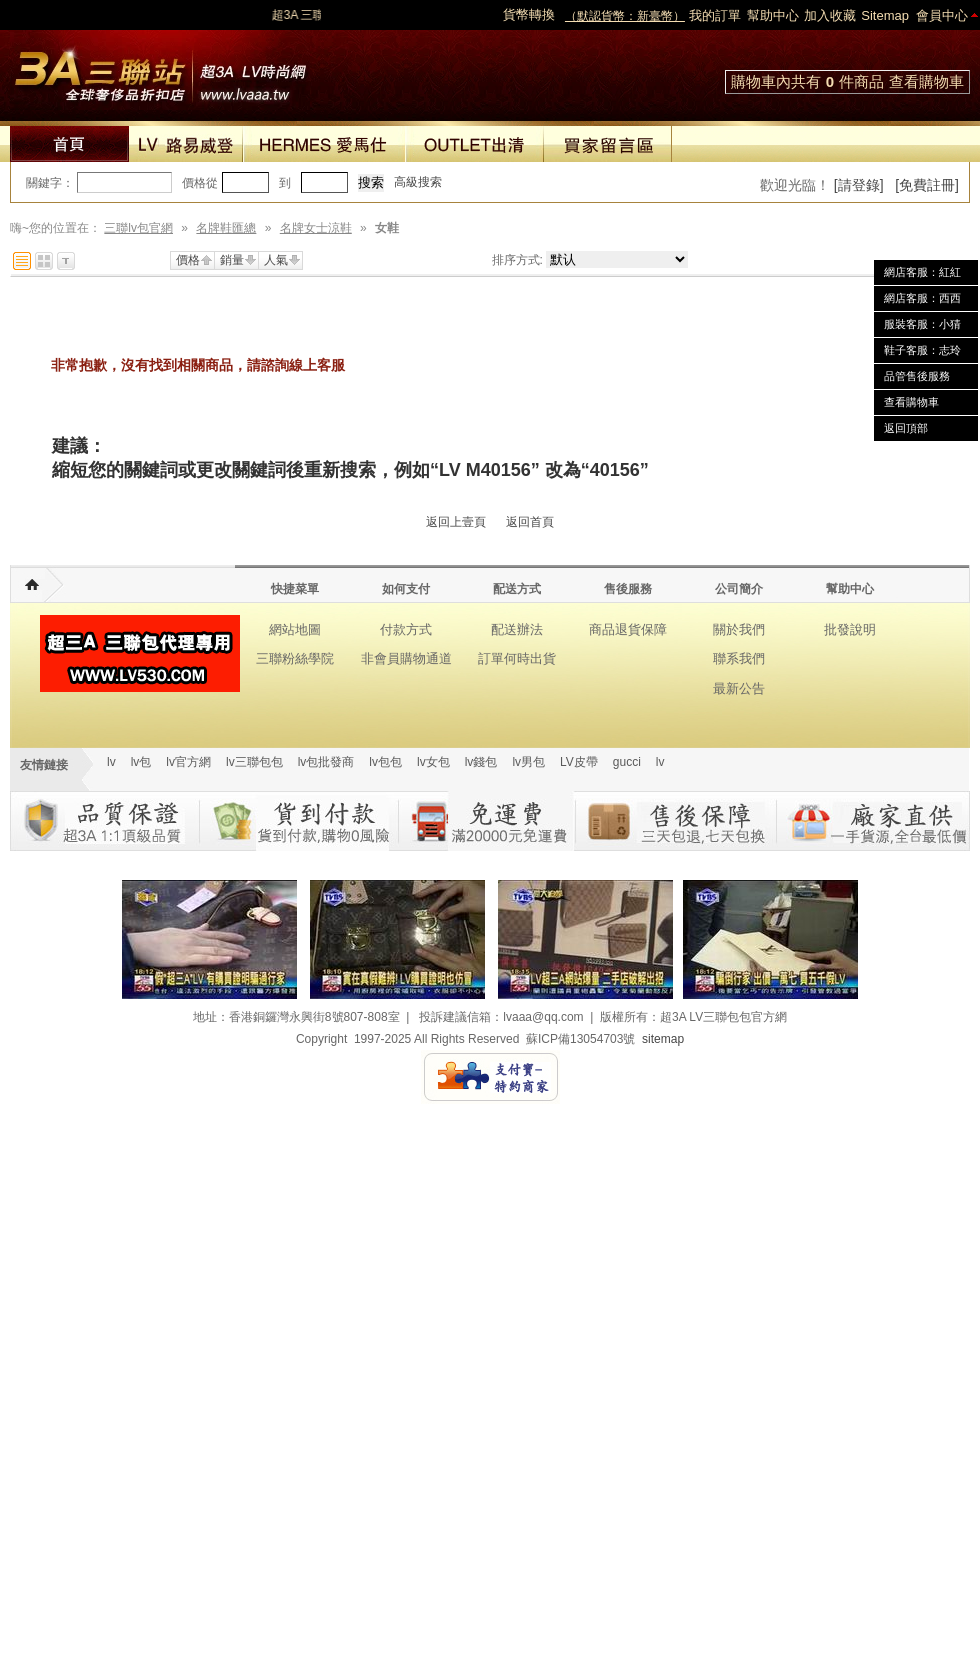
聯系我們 (739, 658)
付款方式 (406, 629)
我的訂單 (715, 15)
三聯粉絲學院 (295, 658)
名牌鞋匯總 (226, 228)
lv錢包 (481, 762)
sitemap (663, 1039)
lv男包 (528, 762)
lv (111, 762)
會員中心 (942, 15)
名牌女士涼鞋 (316, 228)
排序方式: (517, 260)
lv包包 (385, 762)
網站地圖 (295, 629)
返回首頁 (530, 522)
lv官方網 (188, 762)
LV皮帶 (579, 762)
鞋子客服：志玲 (922, 350)
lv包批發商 (326, 762)
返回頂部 (906, 428)
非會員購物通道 (406, 658)
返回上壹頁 (456, 522)
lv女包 (433, 762)
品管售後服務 (917, 376)
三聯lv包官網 (138, 228)
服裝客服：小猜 (922, 324)
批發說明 (850, 629)
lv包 (160, 70)
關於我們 (739, 629)
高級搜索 (418, 182)
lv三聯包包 (254, 762)
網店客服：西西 (922, 298)
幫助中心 (773, 15)
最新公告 (739, 688)
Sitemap (885, 15)
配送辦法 (517, 629)
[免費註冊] (927, 185)
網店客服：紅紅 (922, 272)
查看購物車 (926, 81)
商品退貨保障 (628, 629)
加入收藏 (830, 15)
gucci (627, 762)
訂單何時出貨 (517, 658)
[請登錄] (859, 185)
